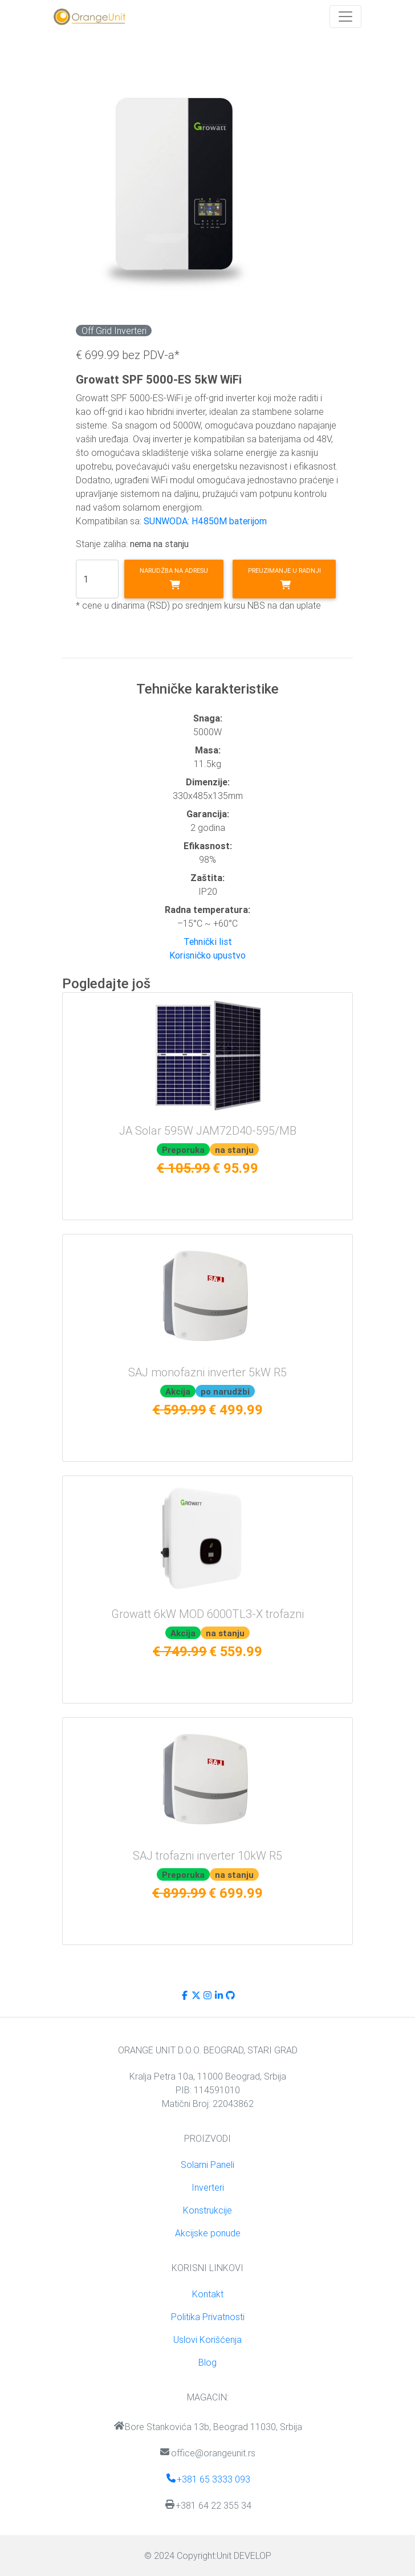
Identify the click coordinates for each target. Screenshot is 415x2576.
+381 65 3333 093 (207, 2479)
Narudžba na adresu (174, 577)
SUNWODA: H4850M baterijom (205, 521)
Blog (207, 2362)
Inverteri (208, 2187)
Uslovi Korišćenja (207, 2339)
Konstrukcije (207, 2210)
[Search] (97, 579)
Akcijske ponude (208, 2233)
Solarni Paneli (207, 2164)
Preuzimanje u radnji (284, 577)
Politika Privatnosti (208, 2316)
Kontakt (207, 2294)
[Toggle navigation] (345, 16)
